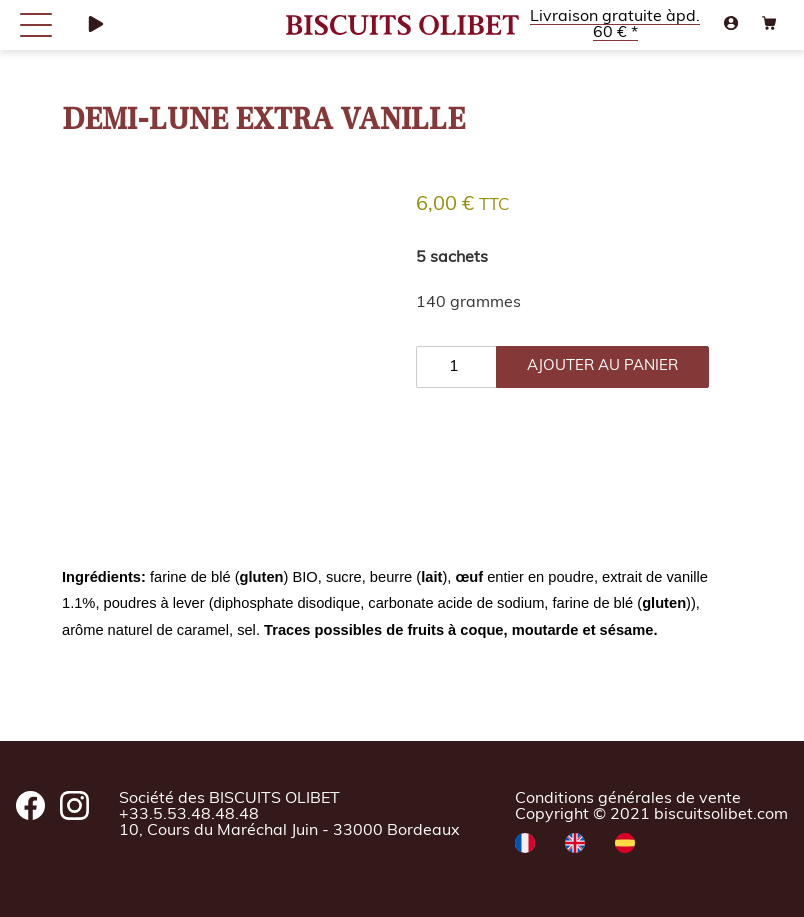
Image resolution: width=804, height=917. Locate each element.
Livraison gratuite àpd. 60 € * (615, 25)
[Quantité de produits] (456, 367)
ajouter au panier (602, 366)
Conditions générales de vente (628, 799)
